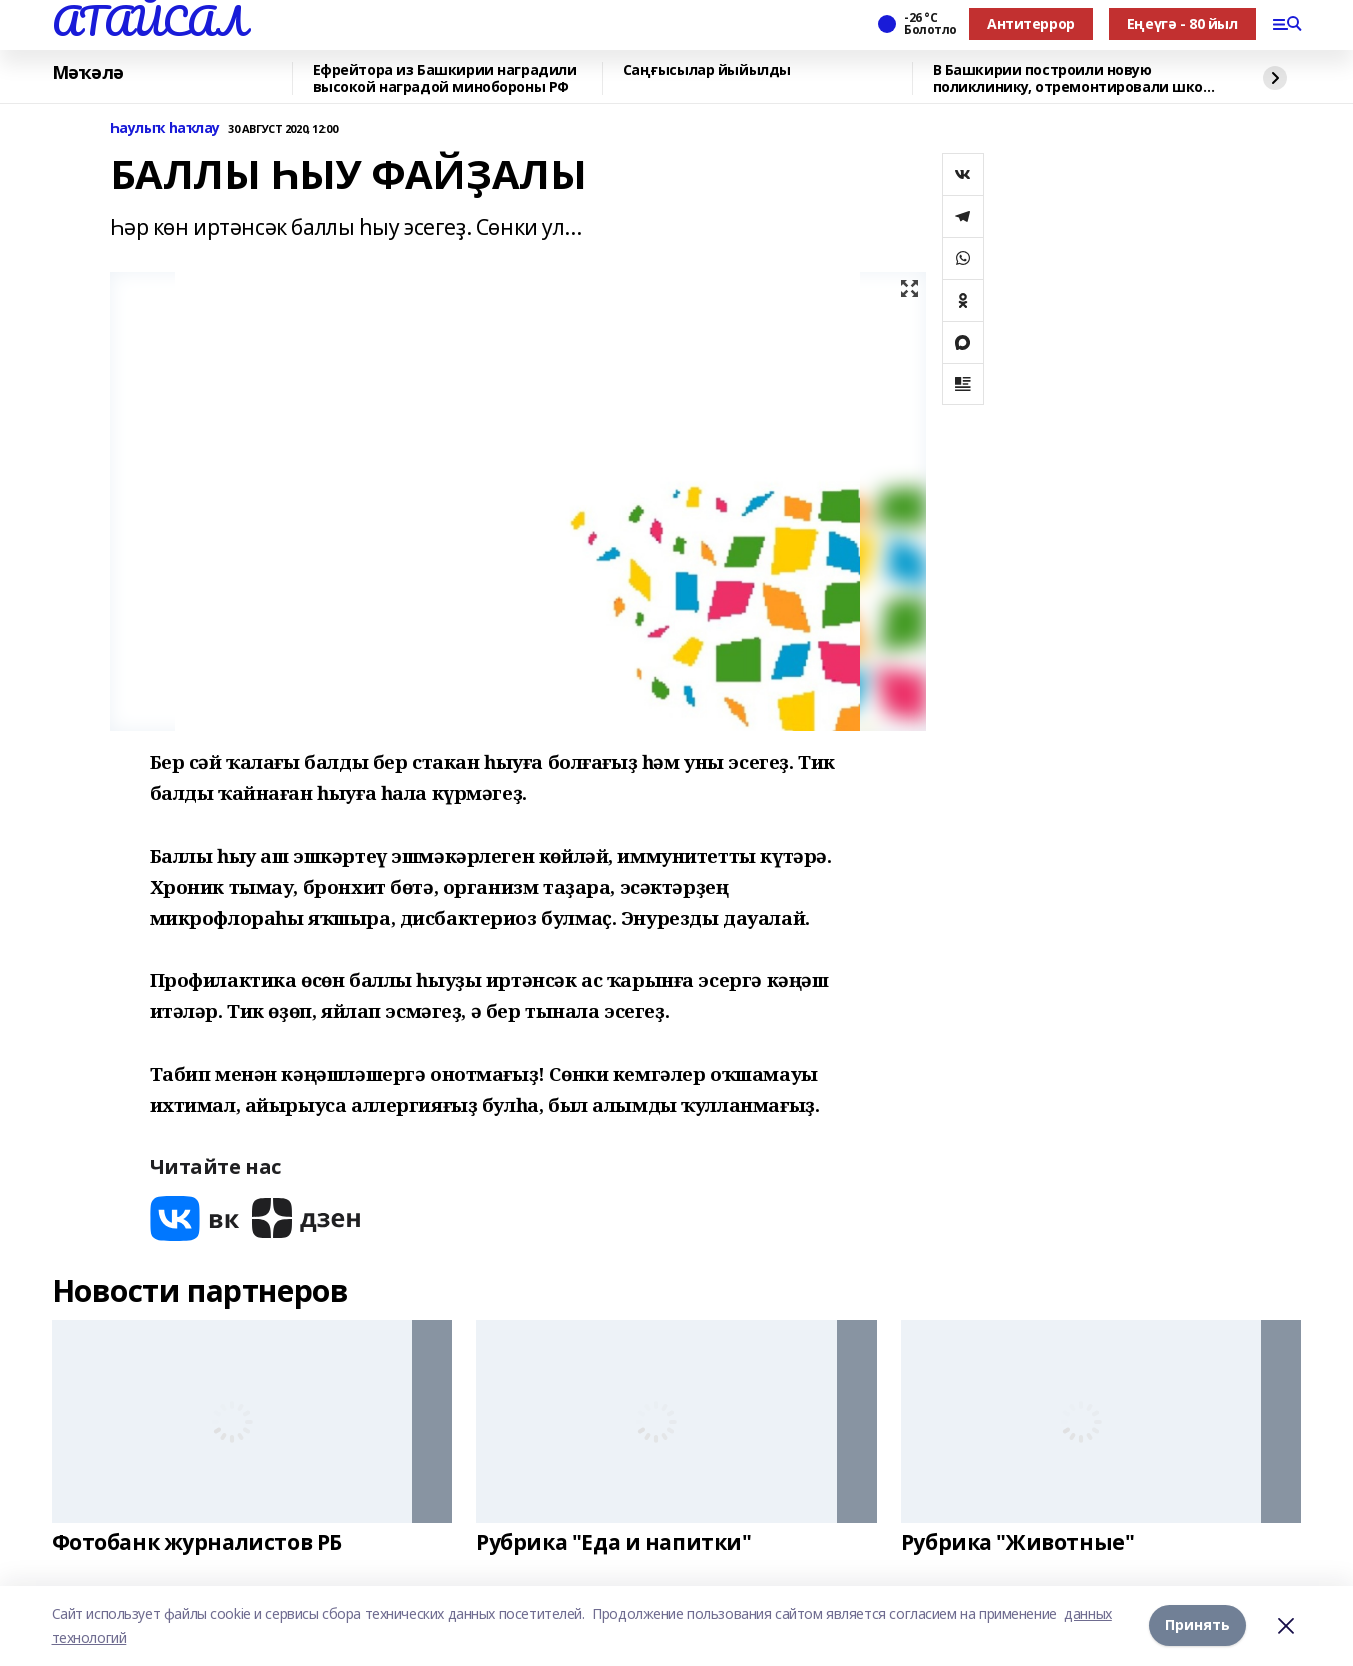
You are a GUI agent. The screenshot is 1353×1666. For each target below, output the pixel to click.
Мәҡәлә (88, 73)
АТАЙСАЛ (149, 21)
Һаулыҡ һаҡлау (165, 128)
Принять (1197, 1625)
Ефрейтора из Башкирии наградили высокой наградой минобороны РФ (445, 78)
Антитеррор (1031, 23)
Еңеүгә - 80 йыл (1182, 23)
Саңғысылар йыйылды (707, 70)
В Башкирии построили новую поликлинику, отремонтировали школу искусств (1076, 78)
